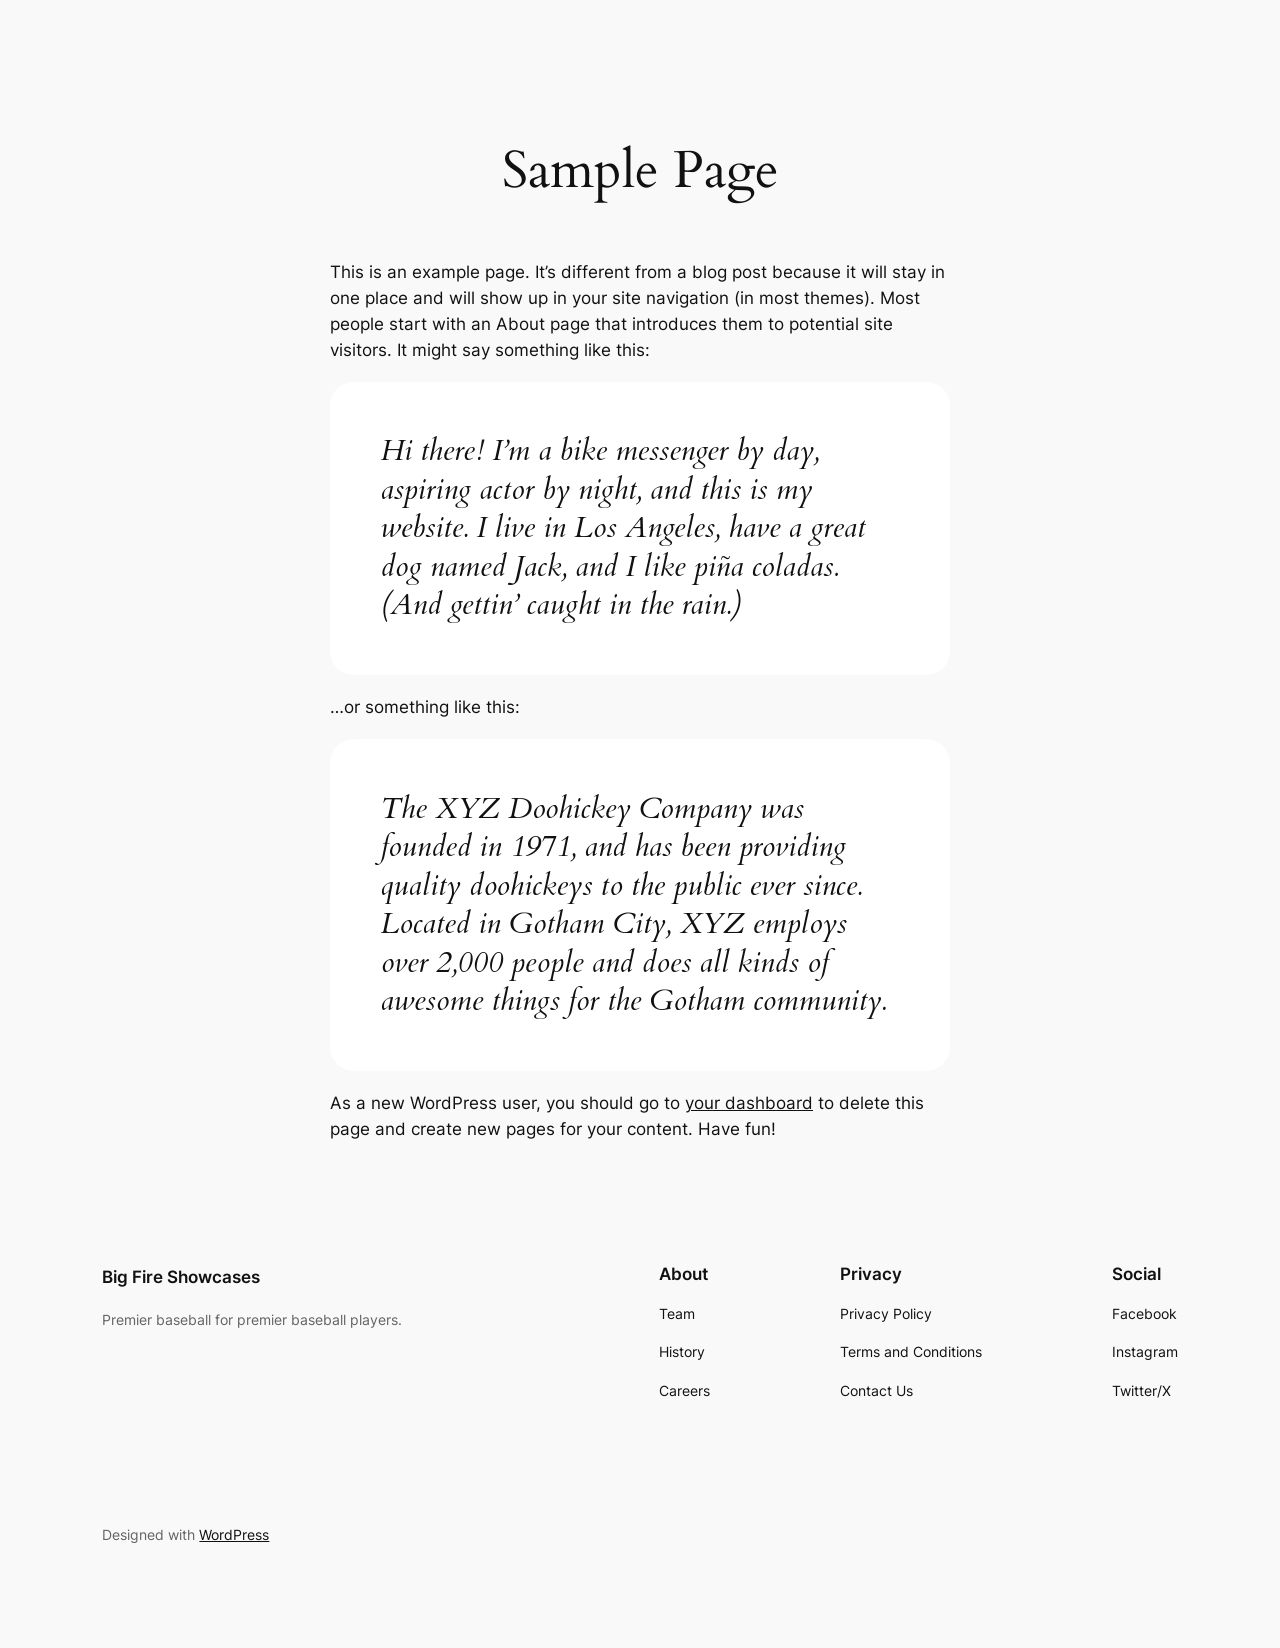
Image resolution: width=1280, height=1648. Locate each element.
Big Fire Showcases (181, 1277)
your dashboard (749, 1103)
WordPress (234, 1534)
